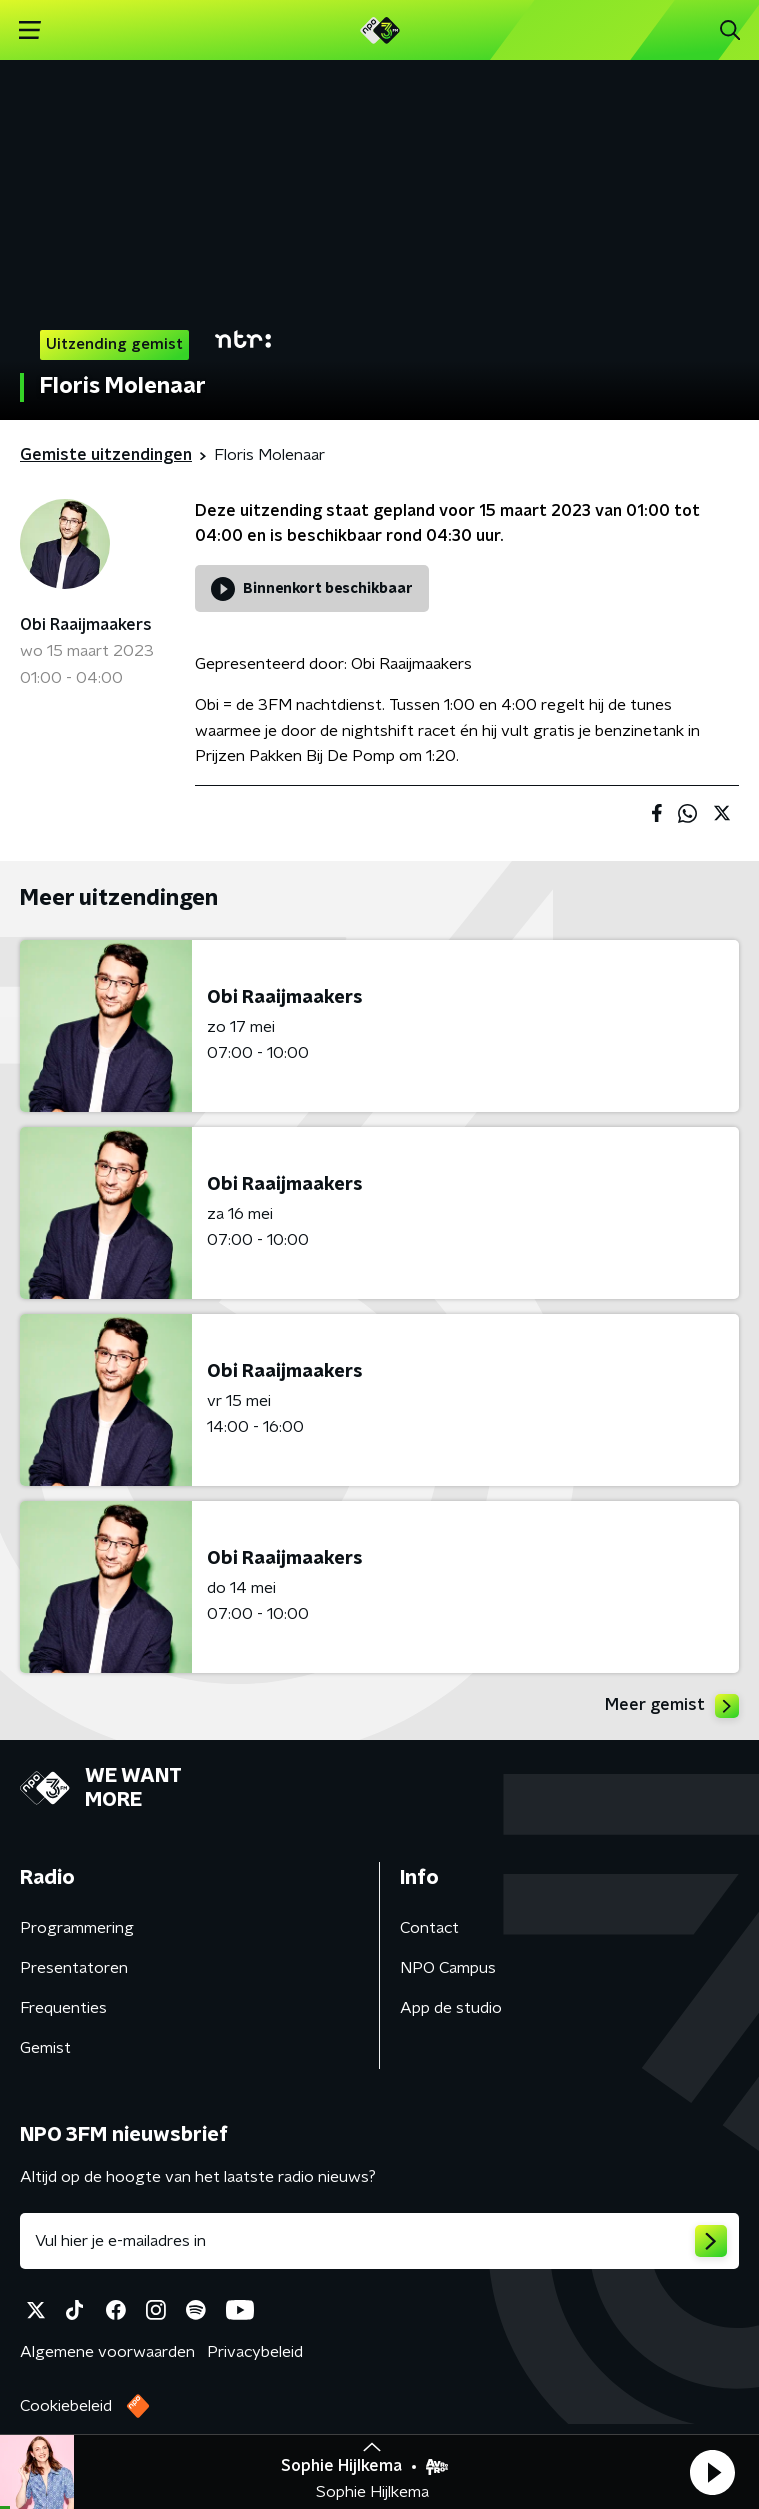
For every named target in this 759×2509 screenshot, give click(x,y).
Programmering (77, 1928)
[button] (712, 2472)
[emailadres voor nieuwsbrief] (379, 2241)
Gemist (45, 2048)
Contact (429, 1928)
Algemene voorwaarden (107, 2352)
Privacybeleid (255, 2352)
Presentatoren (74, 1968)
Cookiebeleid (66, 2406)
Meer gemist (672, 1706)
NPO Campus (448, 1968)
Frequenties (63, 2008)
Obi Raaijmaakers (86, 625)
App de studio (451, 2008)
